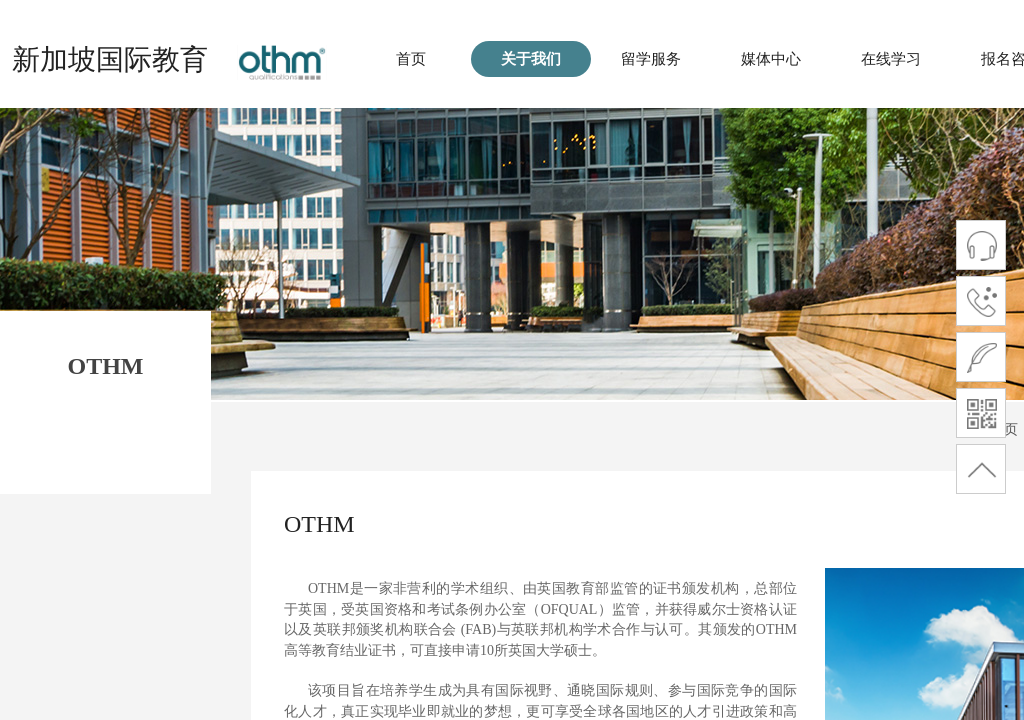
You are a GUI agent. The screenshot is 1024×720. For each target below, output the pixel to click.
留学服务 (651, 59)
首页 (411, 59)
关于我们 (531, 59)
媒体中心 (771, 59)
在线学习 (891, 59)
